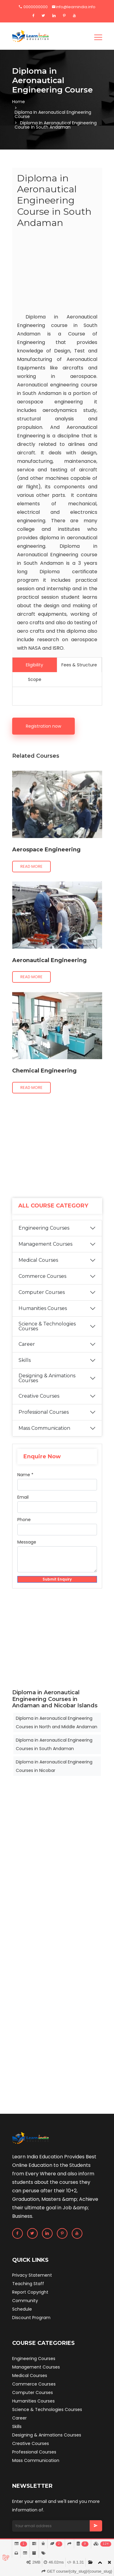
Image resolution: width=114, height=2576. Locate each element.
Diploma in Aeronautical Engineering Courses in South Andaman (54, 1744)
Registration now (43, 726)
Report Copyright (30, 2292)
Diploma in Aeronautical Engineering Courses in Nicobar (54, 1766)
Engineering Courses (44, 1228)
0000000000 (33, 7)
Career (27, 1344)
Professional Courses (44, 1412)
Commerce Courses (42, 1276)
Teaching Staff (28, 2284)
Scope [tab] (34, 679)
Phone (24, 1520)
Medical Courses (38, 1260)
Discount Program (31, 2318)
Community (25, 2301)
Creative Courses (39, 1396)
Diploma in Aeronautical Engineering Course (53, 114)
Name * (25, 1475)
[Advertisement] (57, 272)
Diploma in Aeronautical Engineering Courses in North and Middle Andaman (56, 1722)
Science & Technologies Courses (47, 1326)
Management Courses (45, 1244)
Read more (31, 866)
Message (26, 1542)
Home (18, 101)
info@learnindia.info (73, 7)
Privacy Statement (32, 2275)
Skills (25, 1360)
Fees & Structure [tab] (79, 665)
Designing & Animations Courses (47, 1378)
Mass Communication (44, 1428)
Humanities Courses (43, 1308)
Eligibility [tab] (34, 665)
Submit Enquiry (57, 1579)
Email (23, 1497)
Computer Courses (42, 1292)
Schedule (22, 2309)
